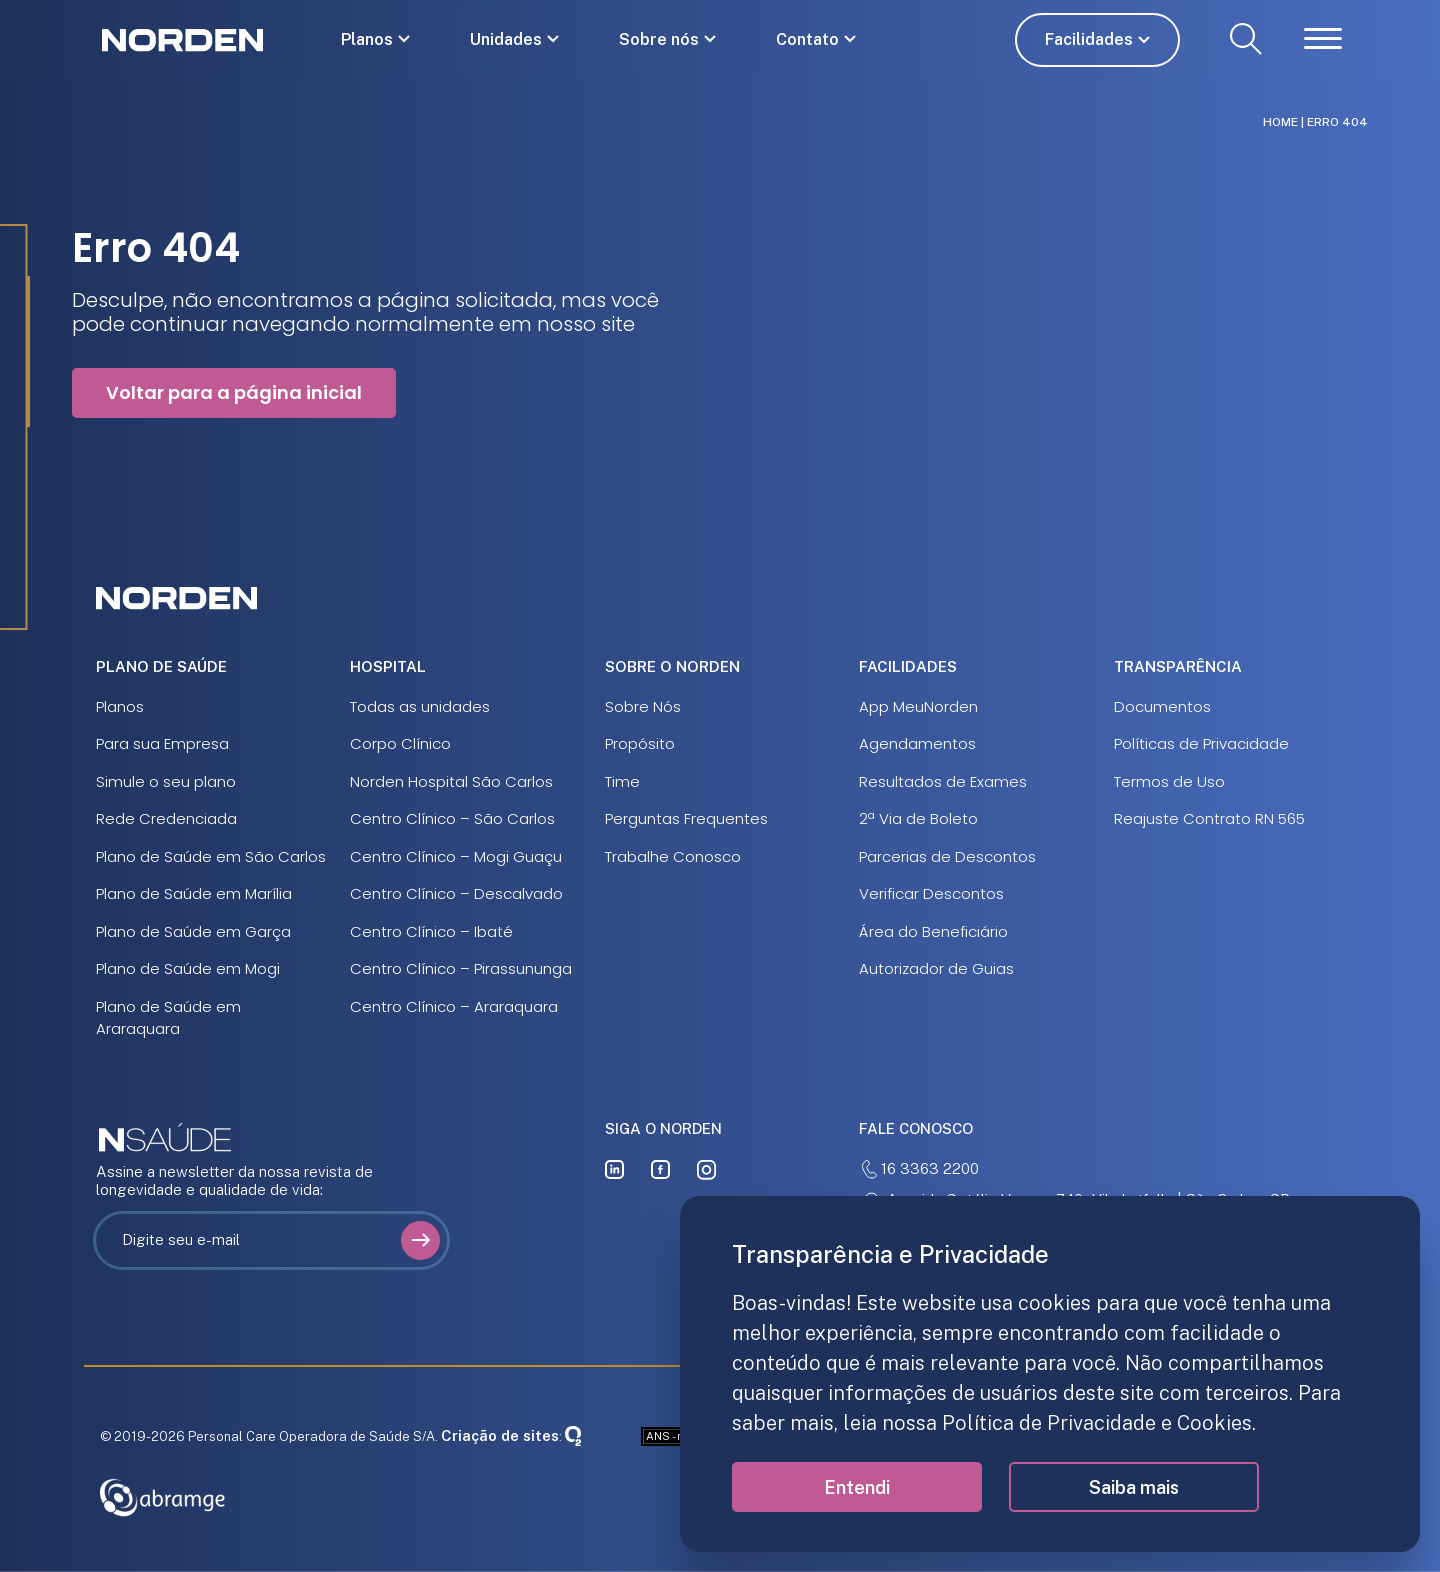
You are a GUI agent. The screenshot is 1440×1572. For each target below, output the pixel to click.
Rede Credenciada (166, 818)
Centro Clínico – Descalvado (456, 893)
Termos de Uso (1169, 781)
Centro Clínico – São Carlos (452, 818)
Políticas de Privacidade (1201, 743)
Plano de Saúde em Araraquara (168, 1018)
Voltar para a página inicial (234, 392)
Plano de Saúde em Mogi (188, 968)
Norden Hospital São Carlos (451, 781)
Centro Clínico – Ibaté (431, 931)
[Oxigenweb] (573, 1435)
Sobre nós (659, 39)
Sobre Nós (643, 706)
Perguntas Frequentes (686, 818)
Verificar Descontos (931, 893)
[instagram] (707, 1169)
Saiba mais (1134, 1487)
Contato (807, 39)
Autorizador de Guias (936, 968)
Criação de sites (500, 1435)
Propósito (640, 743)
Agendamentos (917, 743)
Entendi (857, 1487)
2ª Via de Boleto (918, 818)
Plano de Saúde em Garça (193, 931)
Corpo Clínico (400, 743)
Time (622, 781)
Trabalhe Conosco (673, 856)
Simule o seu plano (166, 781)
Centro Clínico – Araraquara (454, 1006)
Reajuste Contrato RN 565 (1209, 818)
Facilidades (1089, 39)
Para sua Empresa (162, 743)
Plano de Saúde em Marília (194, 893)
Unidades (506, 39)
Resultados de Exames (943, 781)
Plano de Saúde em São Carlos (211, 856)
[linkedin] (614, 1169)
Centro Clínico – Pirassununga (461, 968)
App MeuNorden (918, 706)
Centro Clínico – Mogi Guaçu (456, 856)
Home (1280, 122)
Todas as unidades (420, 706)
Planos (367, 39)
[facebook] (660, 1169)
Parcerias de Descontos (947, 856)
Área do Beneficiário (933, 931)
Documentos (1162, 706)
